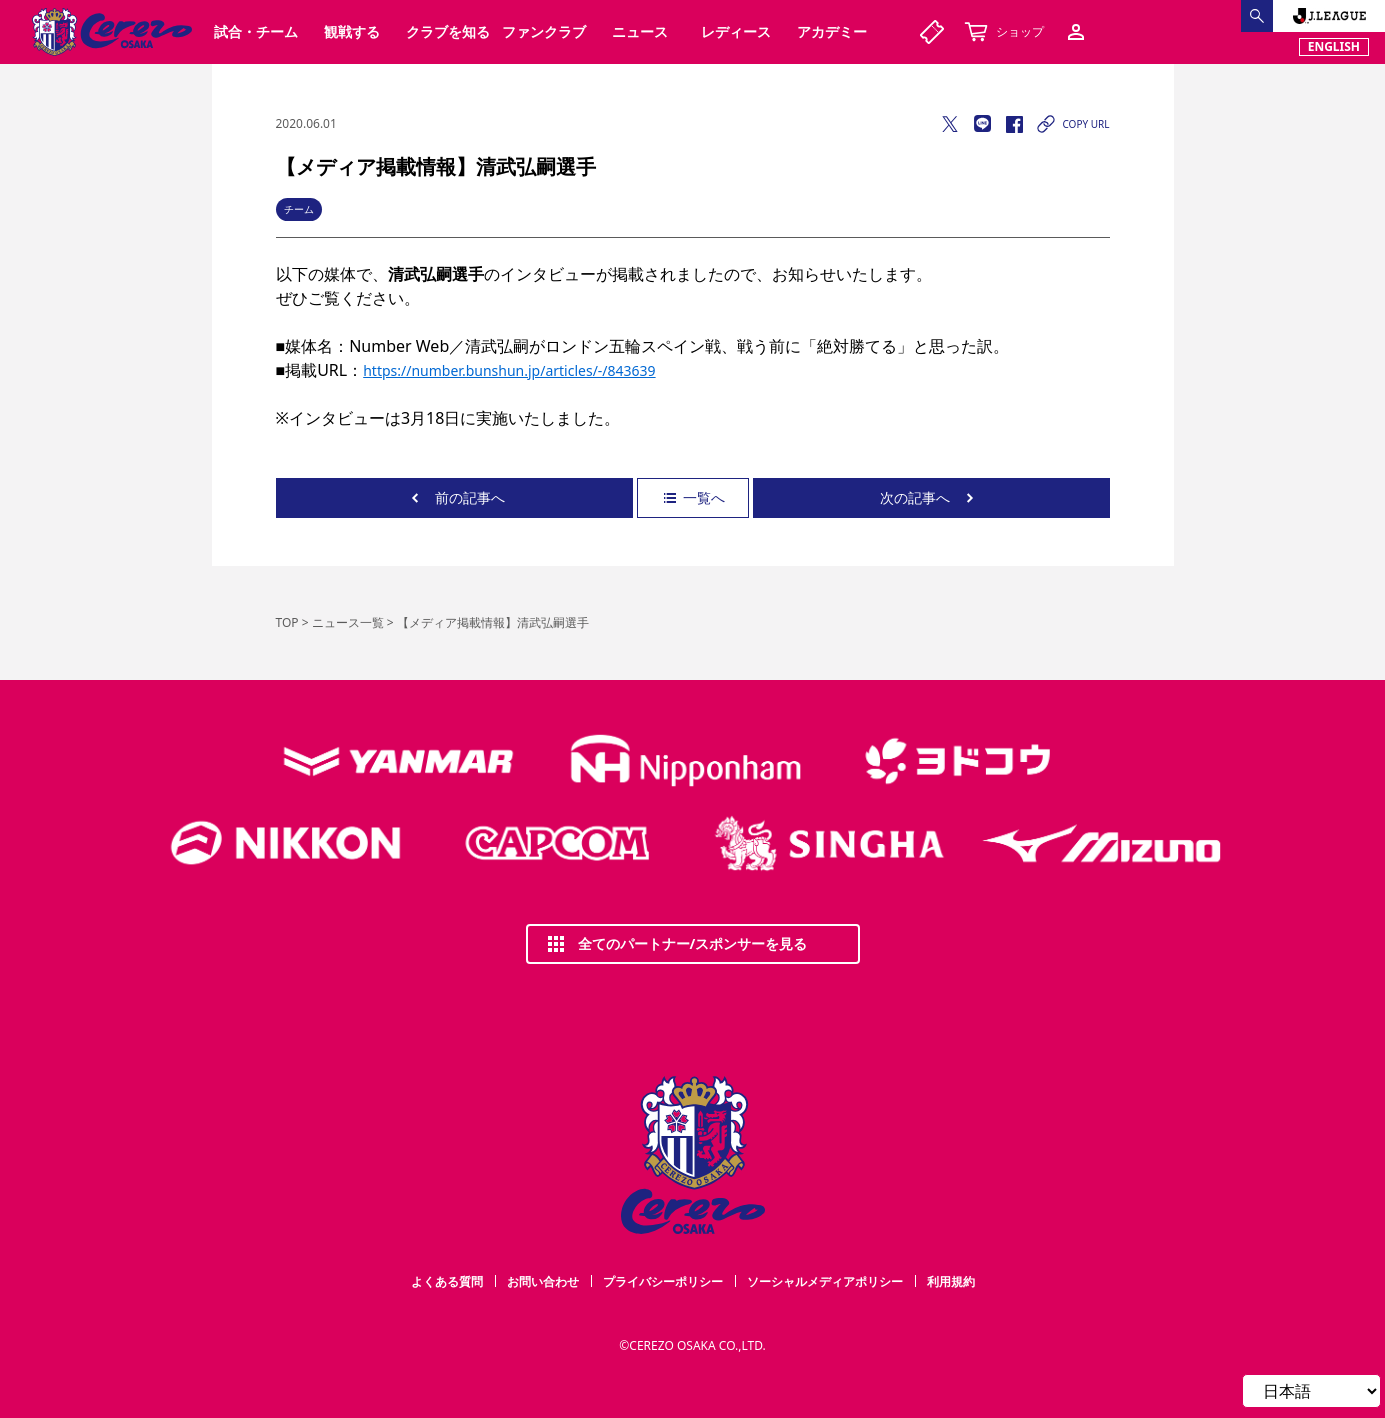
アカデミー (832, 31)
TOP (287, 622)
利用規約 (951, 1281)
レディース (736, 31)
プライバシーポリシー (663, 1281)
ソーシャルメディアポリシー (825, 1281)
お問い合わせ (543, 1281)
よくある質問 (447, 1281)
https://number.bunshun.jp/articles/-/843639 (509, 370)
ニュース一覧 (348, 622)
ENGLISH (1334, 46)
